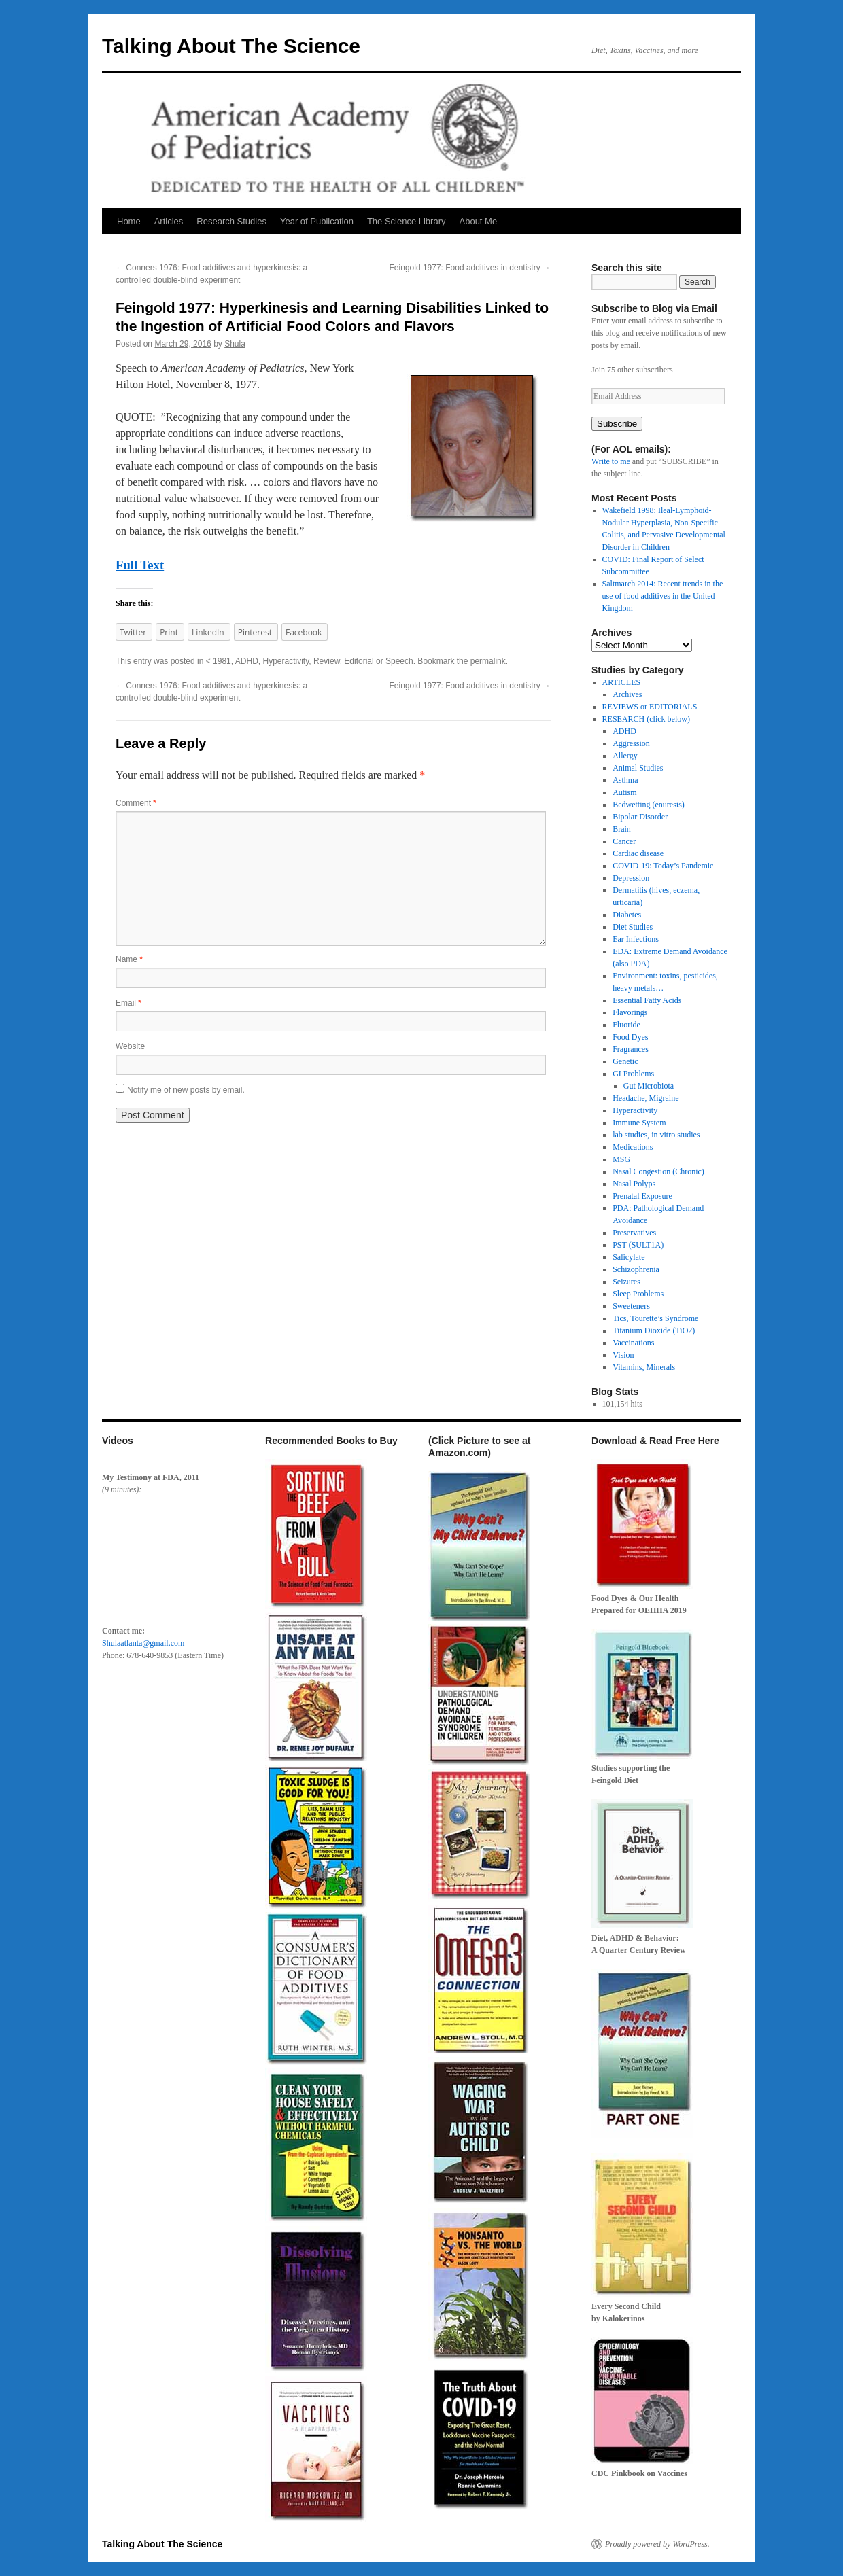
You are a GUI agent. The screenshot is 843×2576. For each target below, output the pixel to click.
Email (128, 1003)
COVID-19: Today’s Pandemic (663, 865)
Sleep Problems (638, 1294)
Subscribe (617, 424)
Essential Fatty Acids (647, 1000)
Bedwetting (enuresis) (649, 804)
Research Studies (231, 221)
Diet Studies (633, 927)
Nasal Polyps (634, 1183)
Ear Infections (636, 939)
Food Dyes (630, 1037)
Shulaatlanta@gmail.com (143, 1643)
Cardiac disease (638, 853)
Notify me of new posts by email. (186, 1090)
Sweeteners (631, 1306)
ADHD (246, 661)
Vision (623, 1355)
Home (129, 221)
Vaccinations (633, 1342)
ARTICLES (621, 682)
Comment (136, 803)
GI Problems (633, 1073)
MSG (621, 1159)
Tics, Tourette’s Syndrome (655, 1318)
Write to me (610, 461)
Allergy (625, 755)
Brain (622, 829)
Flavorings (630, 1012)
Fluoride (626, 1024)
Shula (234, 344)
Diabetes (627, 914)
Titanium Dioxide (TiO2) (654, 1330)
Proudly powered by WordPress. (657, 2544)
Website (130, 1046)
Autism (624, 792)
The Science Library (406, 221)
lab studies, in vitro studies (656, 1135)
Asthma (625, 780)
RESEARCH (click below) (646, 719)
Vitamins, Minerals (644, 1367)
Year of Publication (317, 221)
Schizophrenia (636, 1269)
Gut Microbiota (648, 1086)
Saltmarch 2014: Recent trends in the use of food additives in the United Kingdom (662, 596)
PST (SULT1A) (638, 1245)
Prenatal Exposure (642, 1196)
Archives (627, 694)
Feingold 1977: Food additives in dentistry (470, 267)
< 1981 (218, 661)
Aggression (631, 743)
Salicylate (628, 1257)
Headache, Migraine (645, 1098)
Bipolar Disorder (640, 817)
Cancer (624, 841)
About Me (479, 221)
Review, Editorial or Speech (363, 661)
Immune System (639, 1122)
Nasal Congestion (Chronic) (658, 1171)
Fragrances (631, 1049)
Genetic (625, 1061)
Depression (631, 878)
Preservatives (634, 1232)
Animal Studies (638, 768)
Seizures (626, 1281)
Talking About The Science (231, 46)
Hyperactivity (285, 661)
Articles (169, 221)
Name (129, 959)
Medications (633, 1147)
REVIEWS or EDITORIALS (650, 706)
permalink (488, 661)
